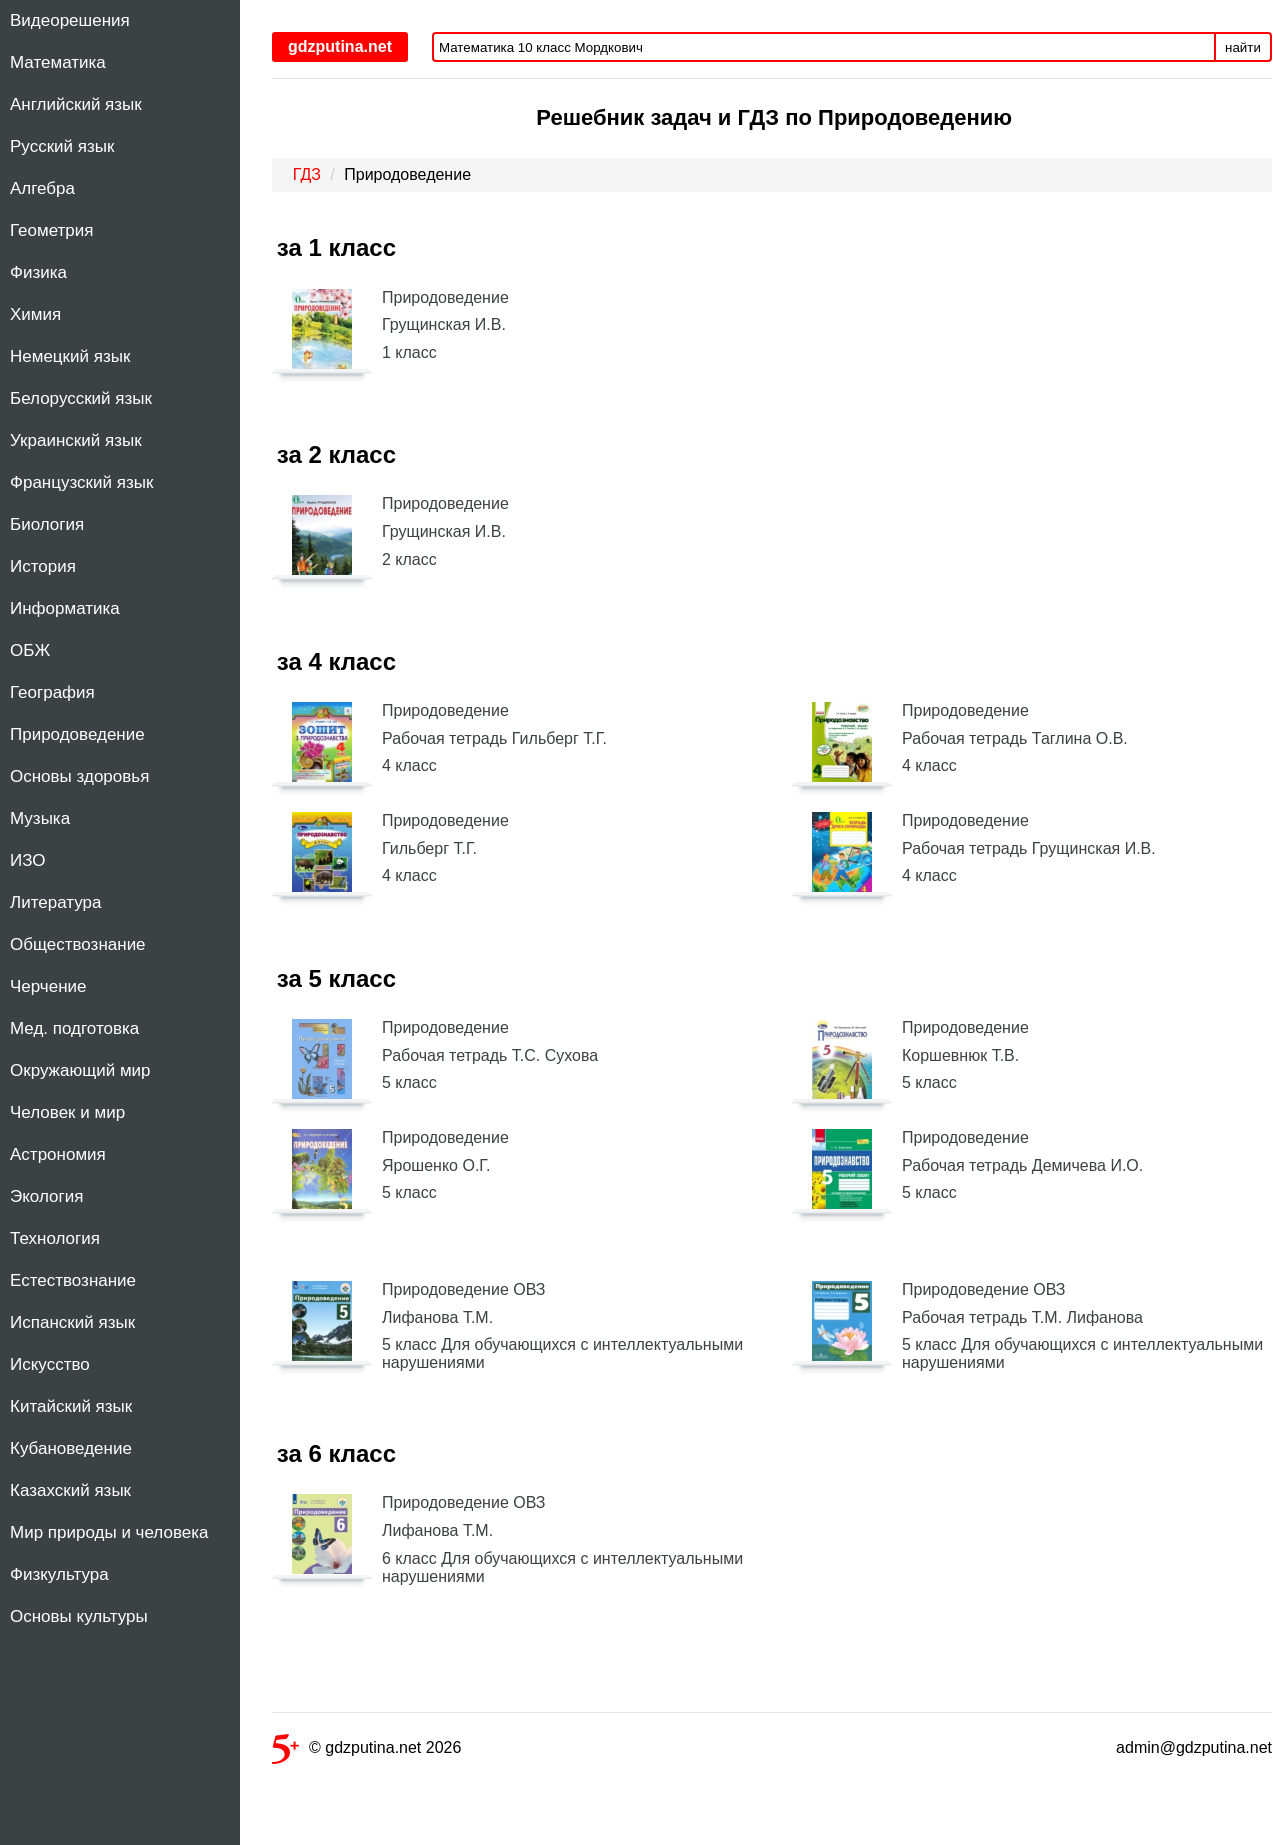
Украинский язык (76, 440)
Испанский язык (72, 1322)
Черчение (48, 986)
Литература (55, 902)
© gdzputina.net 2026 (366, 1751)
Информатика (65, 608)
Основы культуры (79, 1616)
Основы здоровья (79, 776)
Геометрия (52, 230)
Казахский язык (70, 1490)
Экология (46, 1196)
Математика (58, 62)
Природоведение (77, 734)
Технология (55, 1238)
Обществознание (78, 944)
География (52, 692)
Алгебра (42, 188)
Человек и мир (67, 1112)
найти (1243, 47)
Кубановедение (71, 1448)
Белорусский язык (81, 398)
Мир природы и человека (109, 1532)
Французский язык (81, 482)
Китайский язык (71, 1406)
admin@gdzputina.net (1194, 1747)
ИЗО (28, 860)
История (43, 566)
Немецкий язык (70, 356)
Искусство (50, 1364)
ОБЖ (30, 650)
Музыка (40, 818)
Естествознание (73, 1280)
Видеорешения (70, 20)
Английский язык (76, 104)
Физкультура (59, 1574)
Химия (35, 314)
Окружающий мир (80, 1070)
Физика (38, 272)
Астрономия (58, 1154)
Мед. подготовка (74, 1028)
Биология (47, 524)
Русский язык (62, 146)
